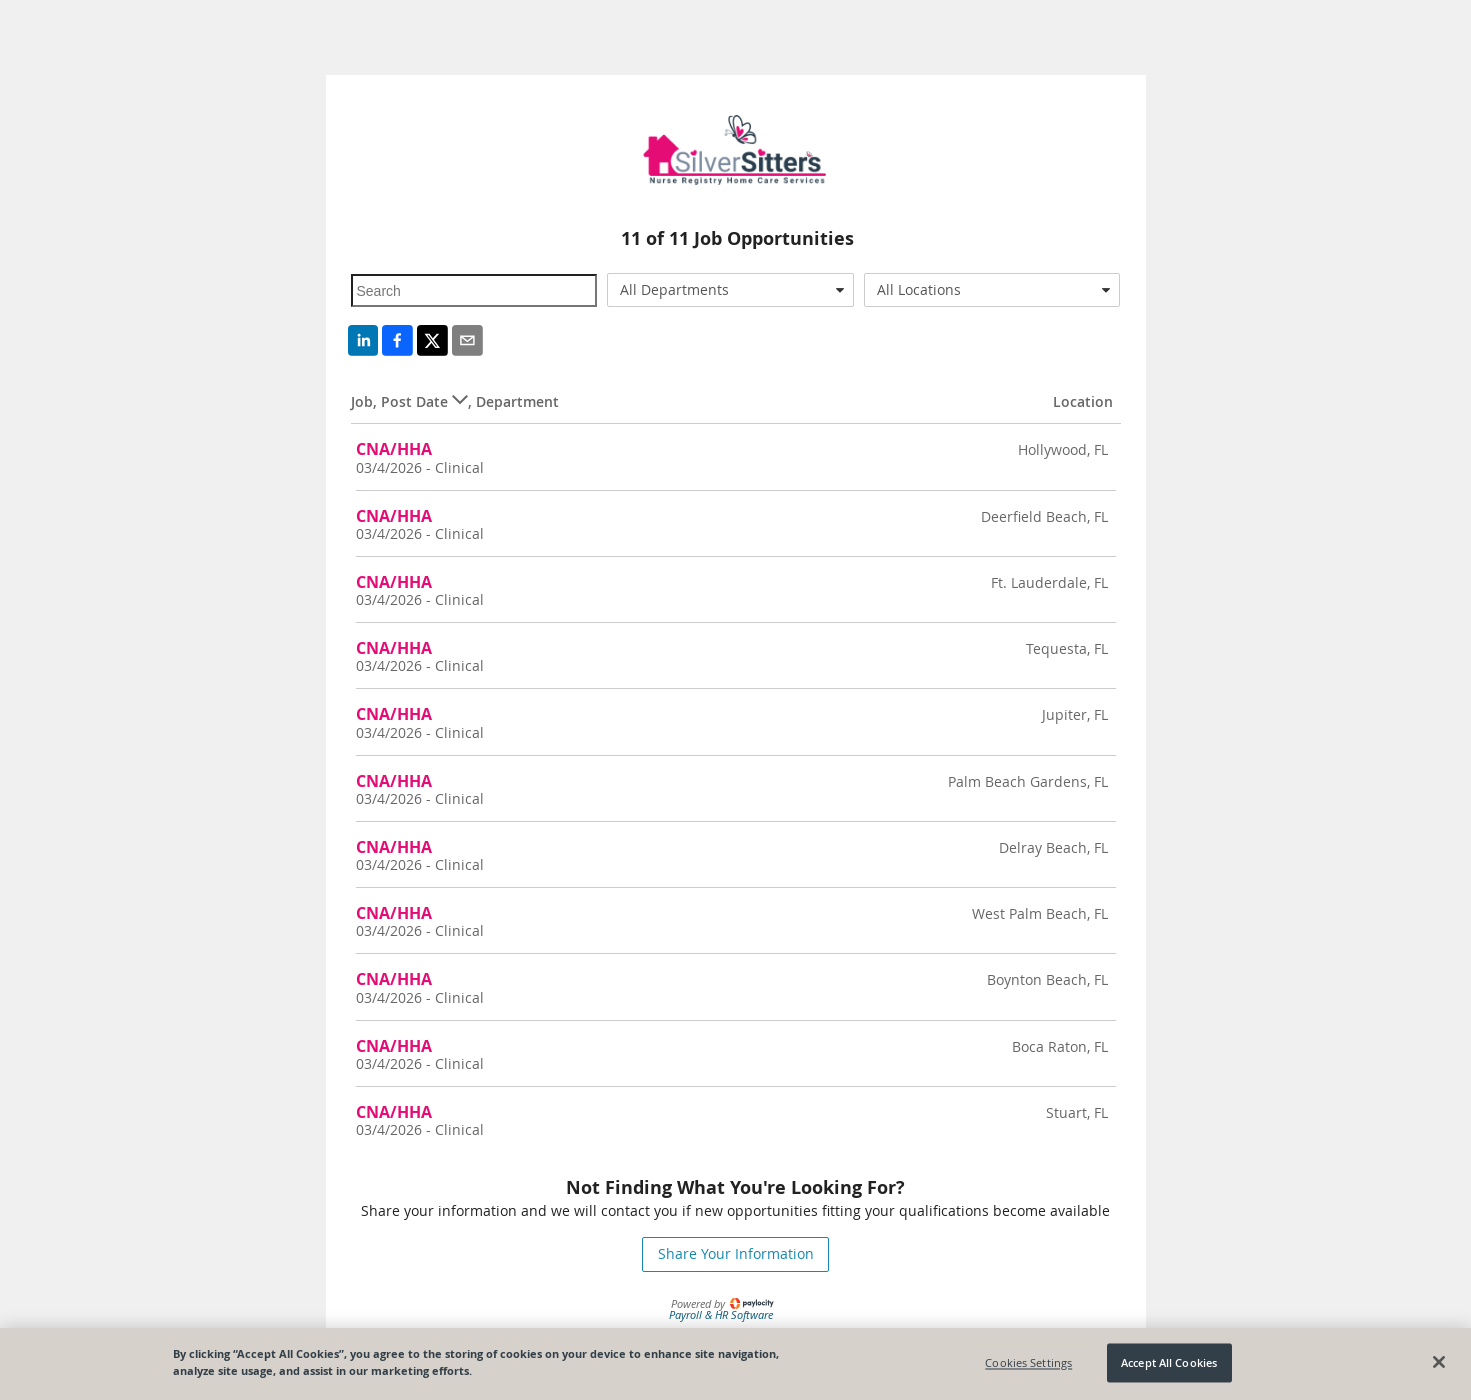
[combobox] (730, 290)
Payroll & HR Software (721, 1314)
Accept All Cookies (1169, 1362)
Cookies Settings (1028, 1362)
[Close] (1439, 1362)
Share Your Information (736, 1253)
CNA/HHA (394, 449)
